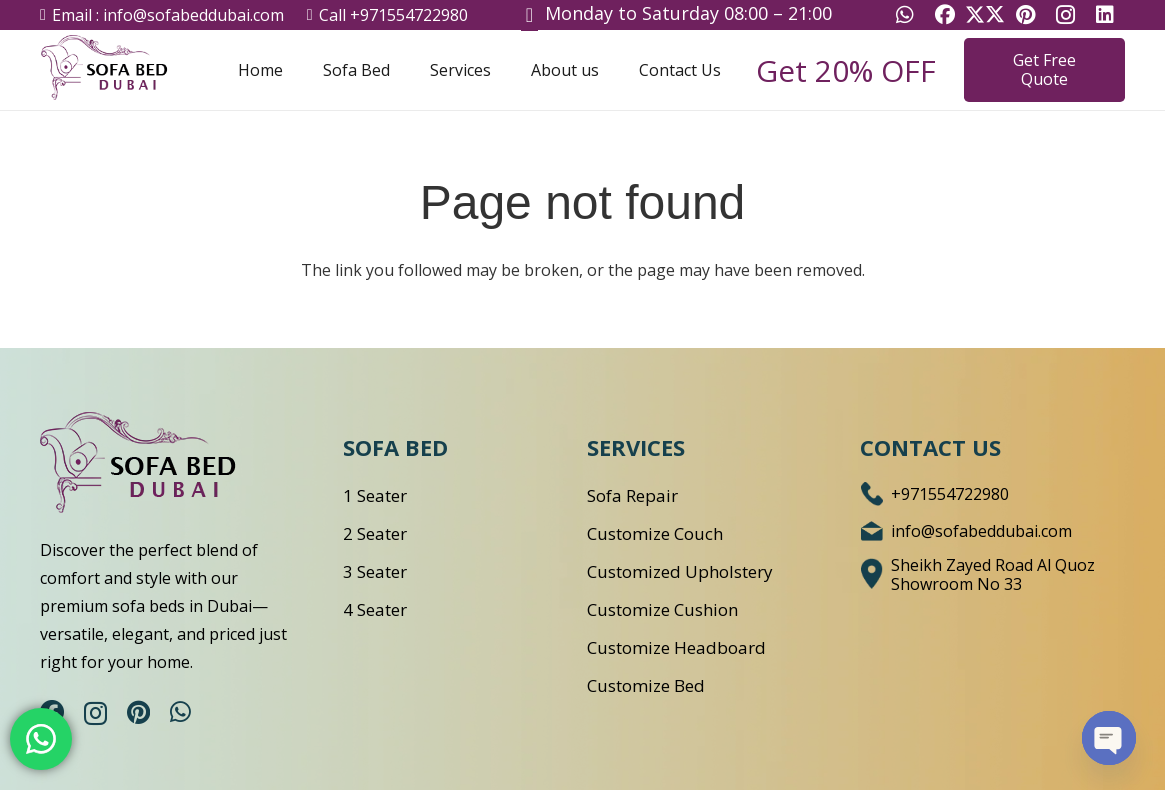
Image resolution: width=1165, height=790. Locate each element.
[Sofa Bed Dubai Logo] (120, 70)
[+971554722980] (876, 494)
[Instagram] (95, 713)
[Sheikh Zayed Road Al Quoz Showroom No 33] (876, 575)
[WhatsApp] (180, 712)
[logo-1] (162, 466)
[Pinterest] (138, 712)
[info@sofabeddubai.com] (876, 531)
